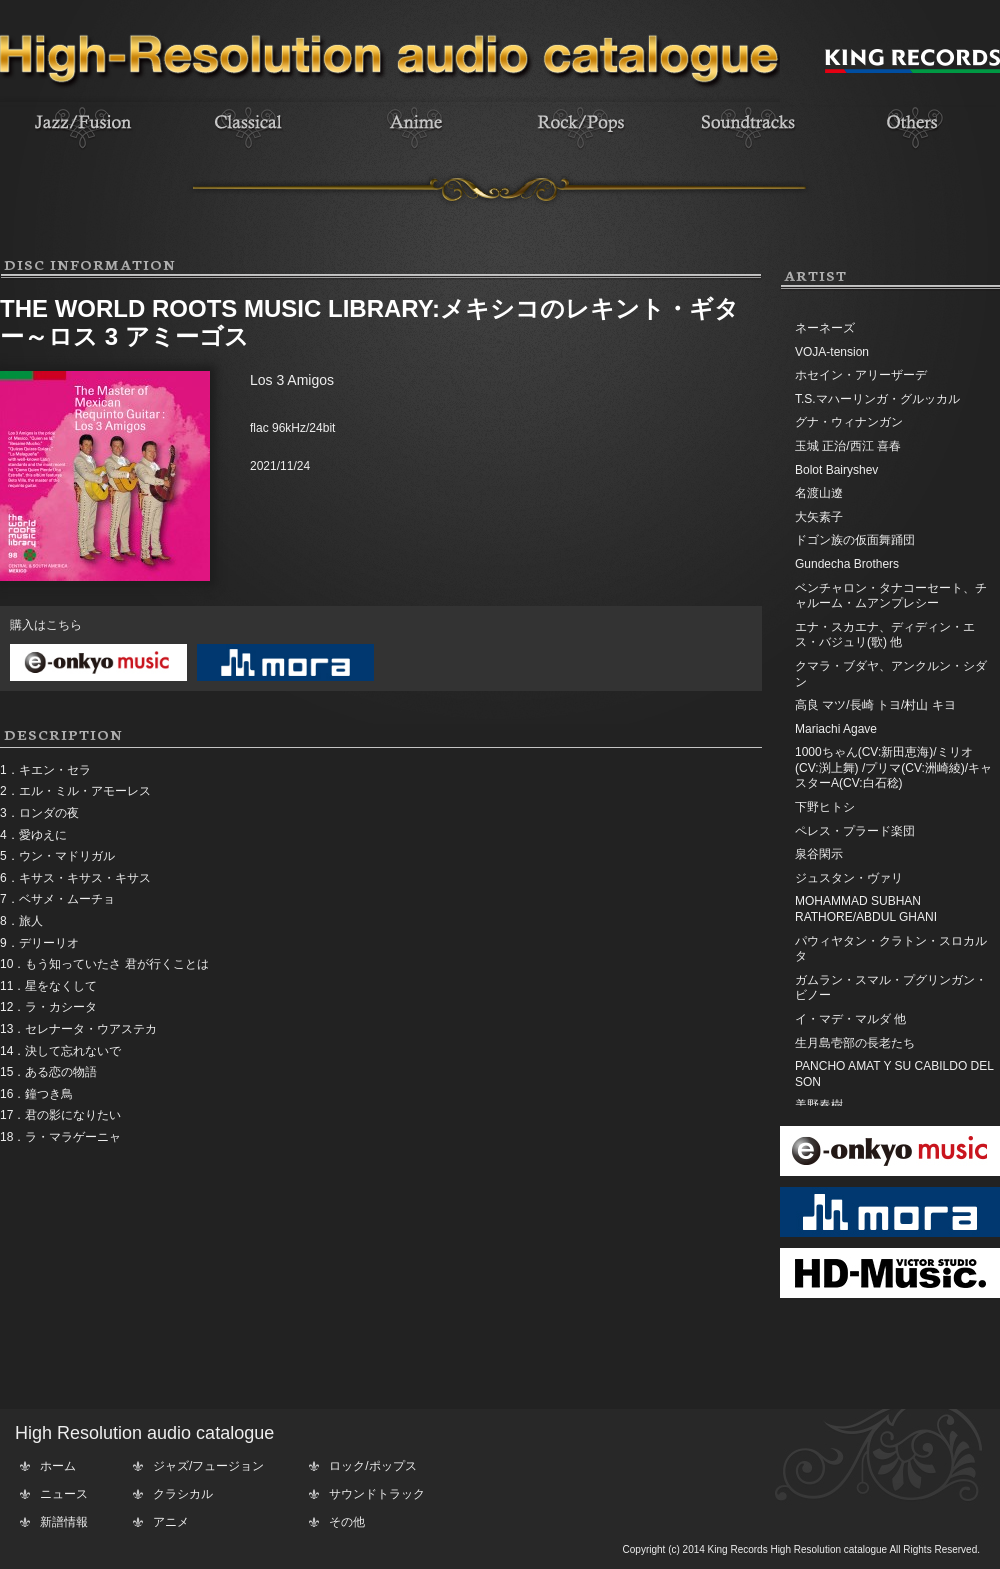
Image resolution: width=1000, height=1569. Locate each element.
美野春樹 (819, 1105)
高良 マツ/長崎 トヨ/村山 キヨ (875, 705)
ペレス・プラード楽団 (855, 831)
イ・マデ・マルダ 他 (850, 1019)
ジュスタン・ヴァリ (849, 878)
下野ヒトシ (825, 807)
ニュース (64, 1494)
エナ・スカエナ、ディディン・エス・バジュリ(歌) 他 (885, 635)
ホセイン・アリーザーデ (861, 375)
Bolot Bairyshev (836, 470)
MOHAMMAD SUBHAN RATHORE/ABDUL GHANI (866, 909)
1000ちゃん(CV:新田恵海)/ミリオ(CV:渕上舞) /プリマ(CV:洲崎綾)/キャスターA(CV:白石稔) (893, 767)
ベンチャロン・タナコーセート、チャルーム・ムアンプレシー (891, 596)
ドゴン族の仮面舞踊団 (855, 540)
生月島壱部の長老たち (855, 1043)
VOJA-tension (832, 352)
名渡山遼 (819, 493)
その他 (347, 1522)
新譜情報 (64, 1522)
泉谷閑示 (819, 854)
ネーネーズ (825, 328)
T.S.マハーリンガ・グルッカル (877, 399)
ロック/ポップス (372, 1466)
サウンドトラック (377, 1494)
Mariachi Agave (836, 729)
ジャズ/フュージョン (208, 1466)
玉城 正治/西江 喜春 (848, 446)
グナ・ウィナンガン (849, 422)
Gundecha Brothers (847, 564)
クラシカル (183, 1494)
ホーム (58, 1466)
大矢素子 (819, 517)
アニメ (171, 1522)
